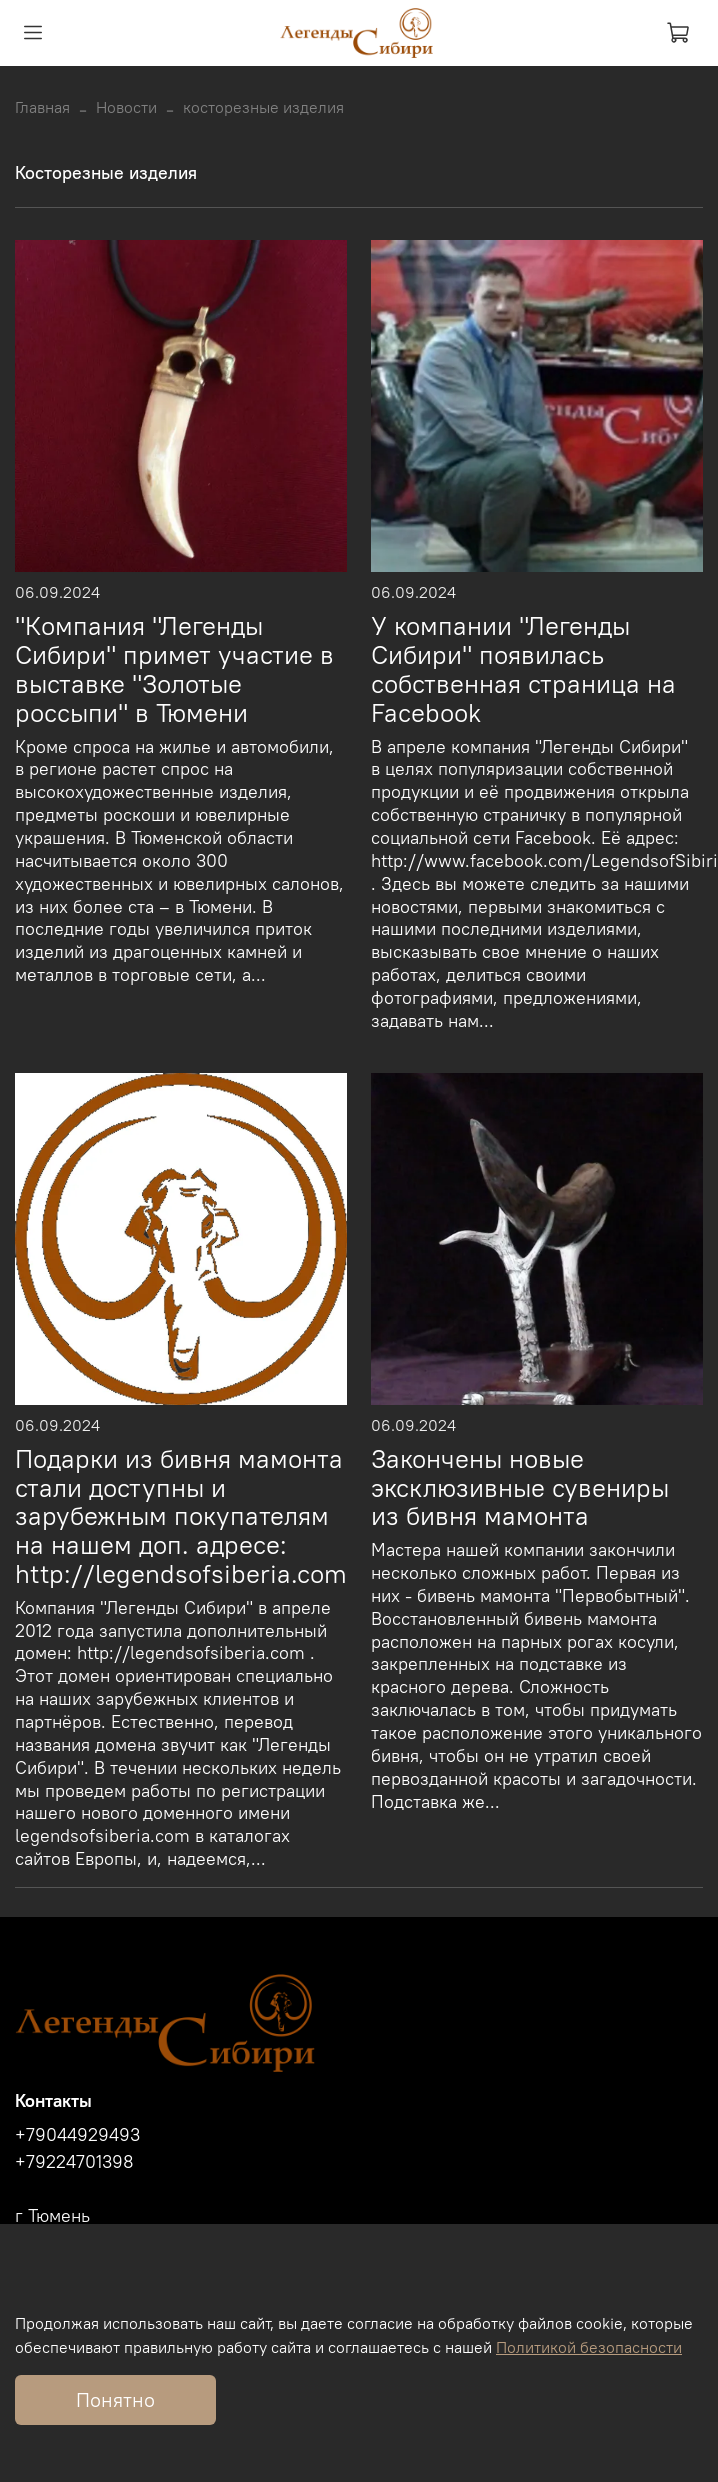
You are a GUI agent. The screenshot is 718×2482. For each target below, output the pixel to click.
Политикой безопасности (589, 2347)
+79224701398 (74, 2162)
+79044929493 (77, 2135)
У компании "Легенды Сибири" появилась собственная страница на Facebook (523, 669)
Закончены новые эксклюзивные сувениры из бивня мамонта (520, 1488)
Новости (126, 107)
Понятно (115, 2399)
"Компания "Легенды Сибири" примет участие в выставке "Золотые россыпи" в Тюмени (174, 669)
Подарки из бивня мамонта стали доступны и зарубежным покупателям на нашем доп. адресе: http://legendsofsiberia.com (181, 1516)
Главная (42, 107)
